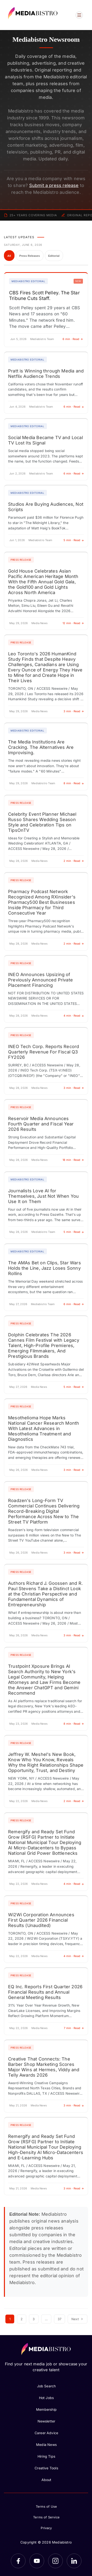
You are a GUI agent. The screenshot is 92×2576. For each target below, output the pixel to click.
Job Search (46, 2386)
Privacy (46, 2528)
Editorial (54, 255)
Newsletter (46, 2421)
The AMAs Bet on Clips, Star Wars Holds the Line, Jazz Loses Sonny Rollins (44, 1268)
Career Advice (46, 2433)
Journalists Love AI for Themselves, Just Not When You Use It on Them (43, 1196)
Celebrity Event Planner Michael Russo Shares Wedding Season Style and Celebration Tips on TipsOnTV (42, 822)
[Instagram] (55, 2561)
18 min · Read (73, 1160)
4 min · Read (74, 1015)
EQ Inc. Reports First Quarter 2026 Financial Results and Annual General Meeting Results (45, 1992)
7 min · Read (74, 2028)
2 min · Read (74, 861)
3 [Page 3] (34, 2319)
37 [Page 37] (59, 2319)
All (9, 255)
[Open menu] (79, 15)
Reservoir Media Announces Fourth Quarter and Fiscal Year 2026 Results (41, 1124)
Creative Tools (46, 2468)
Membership (46, 2409)
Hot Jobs (46, 2398)
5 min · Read (74, 540)
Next (77, 2319)
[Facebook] (18, 2561)
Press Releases (29, 255)
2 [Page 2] (22, 2319)
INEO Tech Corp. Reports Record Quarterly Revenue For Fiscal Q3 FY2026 (43, 1052)
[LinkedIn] (74, 2561)
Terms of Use (46, 2506)
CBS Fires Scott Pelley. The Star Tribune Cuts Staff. (44, 295)
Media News (46, 2444)
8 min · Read (74, 783)
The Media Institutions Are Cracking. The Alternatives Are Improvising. (41, 747)
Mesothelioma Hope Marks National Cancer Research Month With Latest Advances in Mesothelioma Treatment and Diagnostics (43, 1428)
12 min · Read (73, 623)
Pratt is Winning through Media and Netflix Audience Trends (46, 373)
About (46, 2480)
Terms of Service (46, 2517)
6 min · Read (73, 339)
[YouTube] (36, 2561)
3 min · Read (74, 711)
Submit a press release (54, 185)
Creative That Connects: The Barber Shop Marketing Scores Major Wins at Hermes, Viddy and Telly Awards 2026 (43, 2067)
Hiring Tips (46, 2456)
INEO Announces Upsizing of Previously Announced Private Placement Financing (40, 980)
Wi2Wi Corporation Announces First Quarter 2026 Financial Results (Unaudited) (41, 1920)
